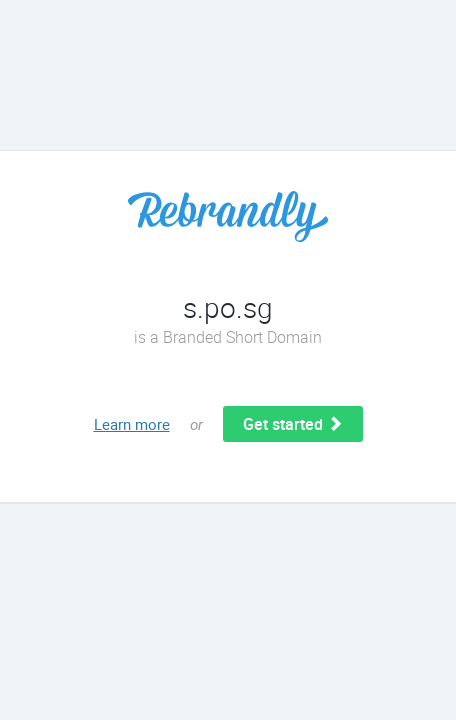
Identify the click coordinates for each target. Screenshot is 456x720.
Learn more (132, 424)
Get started (293, 424)
